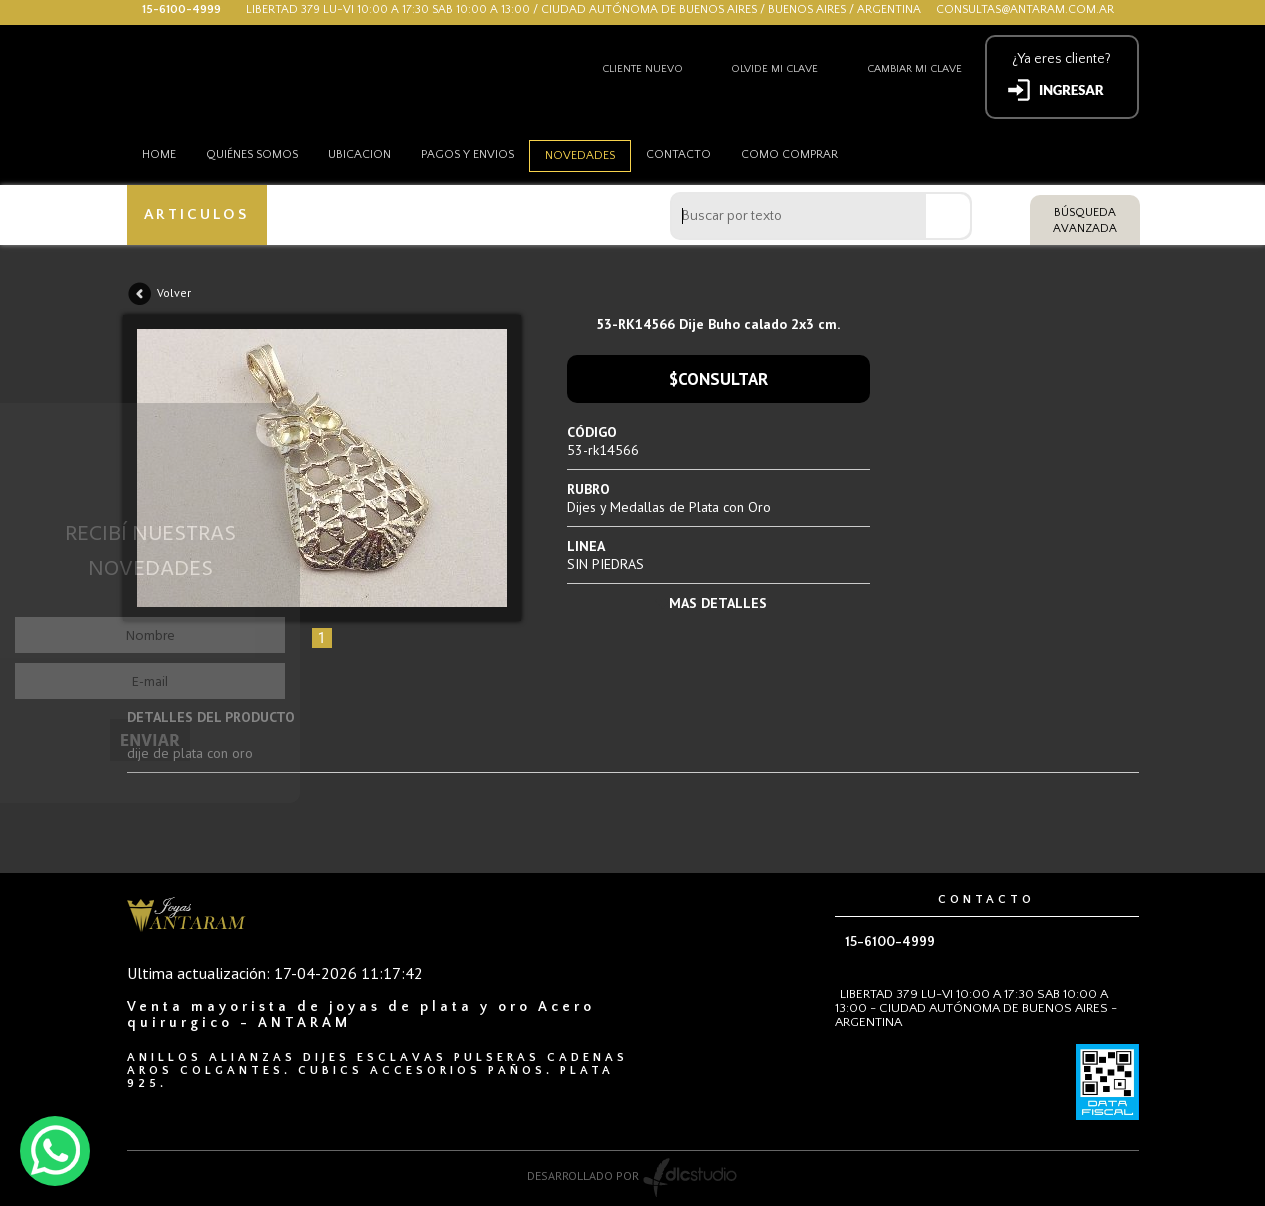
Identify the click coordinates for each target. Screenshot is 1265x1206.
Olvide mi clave (774, 69)
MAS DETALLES (718, 603)
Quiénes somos (252, 154)
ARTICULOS (196, 214)
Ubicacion (359, 154)
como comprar (789, 154)
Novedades (580, 155)
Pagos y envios (467, 154)
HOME (159, 154)
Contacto (678, 154)
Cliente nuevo (642, 69)
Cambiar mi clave (914, 69)
